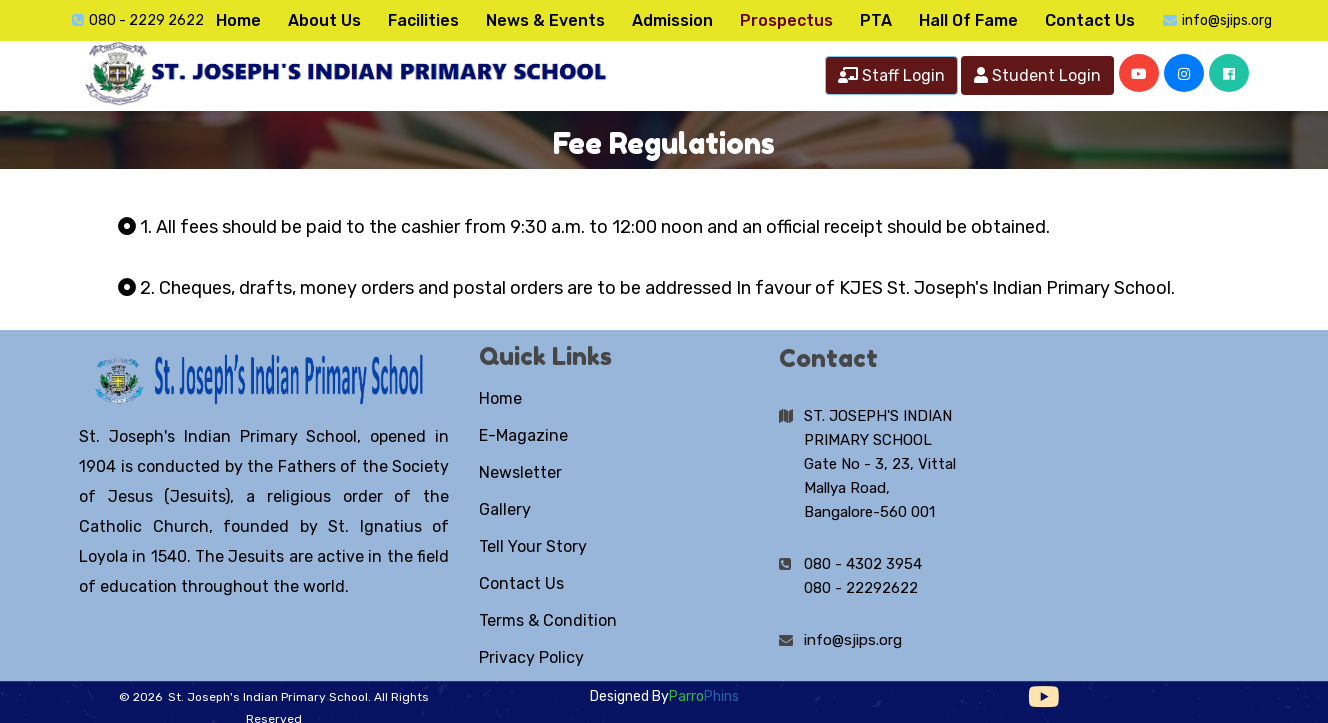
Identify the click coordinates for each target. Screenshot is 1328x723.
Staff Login (891, 75)
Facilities (423, 20)
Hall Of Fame (968, 20)
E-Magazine (523, 435)
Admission (672, 20)
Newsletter (520, 472)
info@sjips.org (1227, 20)
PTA (876, 20)
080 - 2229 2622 (146, 20)
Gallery (505, 509)
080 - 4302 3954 (863, 564)
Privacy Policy (531, 657)
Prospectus (786, 20)
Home (238, 20)
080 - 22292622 (861, 588)
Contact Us (1090, 20)
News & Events (545, 20)
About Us (324, 20)
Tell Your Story (533, 546)
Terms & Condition (548, 620)
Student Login (1037, 75)
